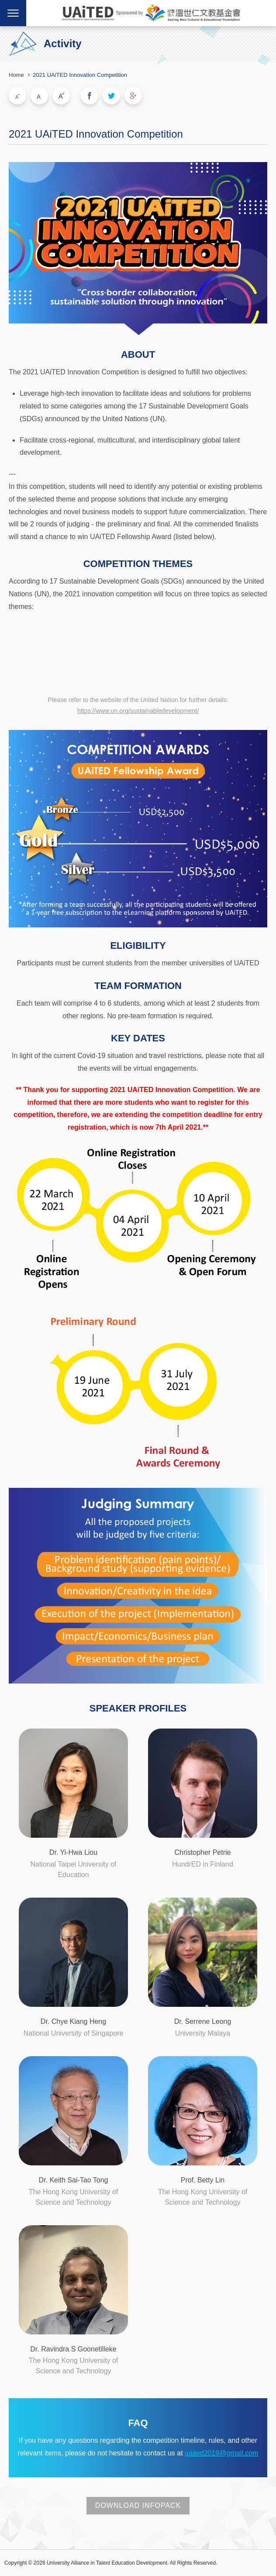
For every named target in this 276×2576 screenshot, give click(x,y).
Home (16, 75)
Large (61, 95)
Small (17, 95)
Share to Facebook (89, 95)
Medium (39, 95)
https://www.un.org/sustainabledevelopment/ (138, 710)
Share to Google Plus (133, 95)
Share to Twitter (111, 95)
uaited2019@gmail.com (221, 2453)
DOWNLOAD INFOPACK (138, 2505)
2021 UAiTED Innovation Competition (80, 75)
